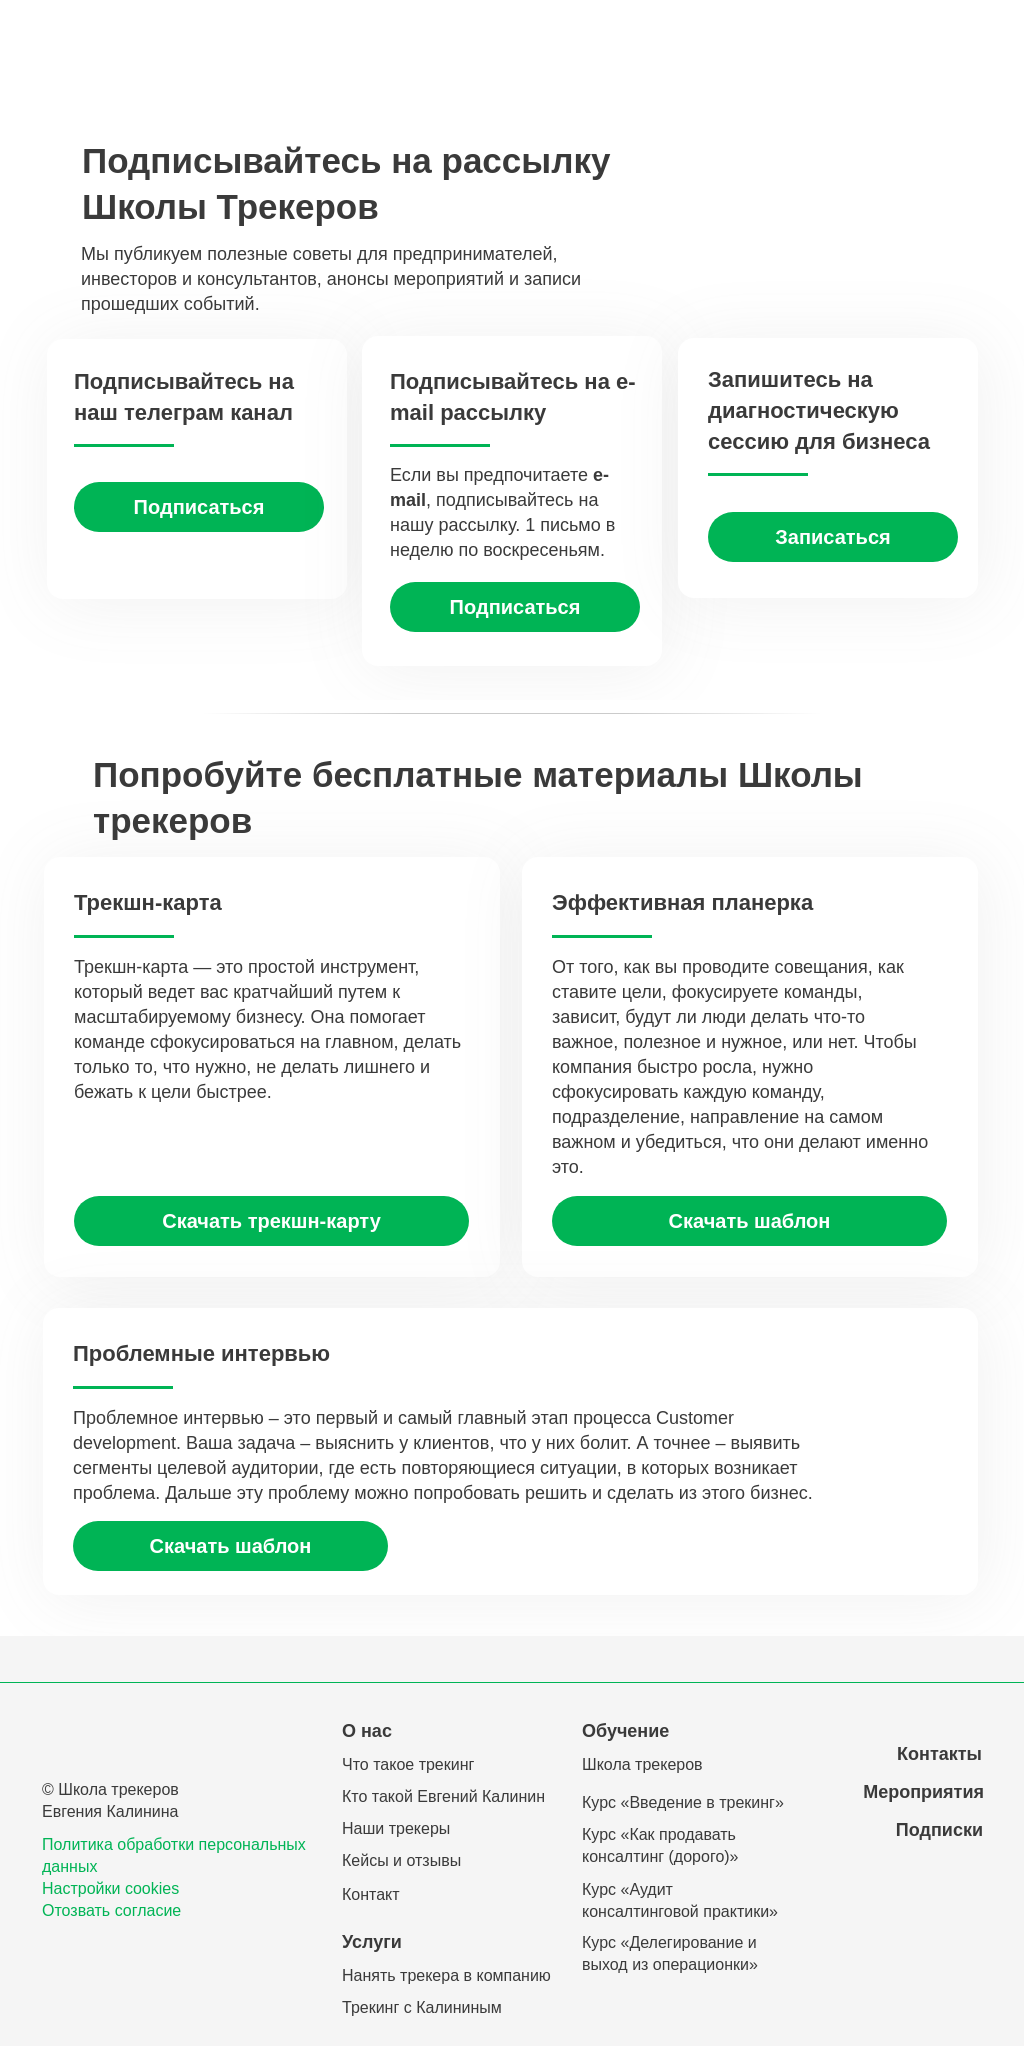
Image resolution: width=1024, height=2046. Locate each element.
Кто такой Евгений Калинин (443, 1796)
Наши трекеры (396, 1828)
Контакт (371, 1894)
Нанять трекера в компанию (446, 1975)
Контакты (939, 1754)
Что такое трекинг (408, 1764)
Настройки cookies (110, 1888)
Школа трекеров (642, 1764)
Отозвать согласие (111, 1910)
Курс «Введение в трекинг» (683, 1802)
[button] (515, 607)
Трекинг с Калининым (422, 2007)
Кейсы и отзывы (401, 1860)
